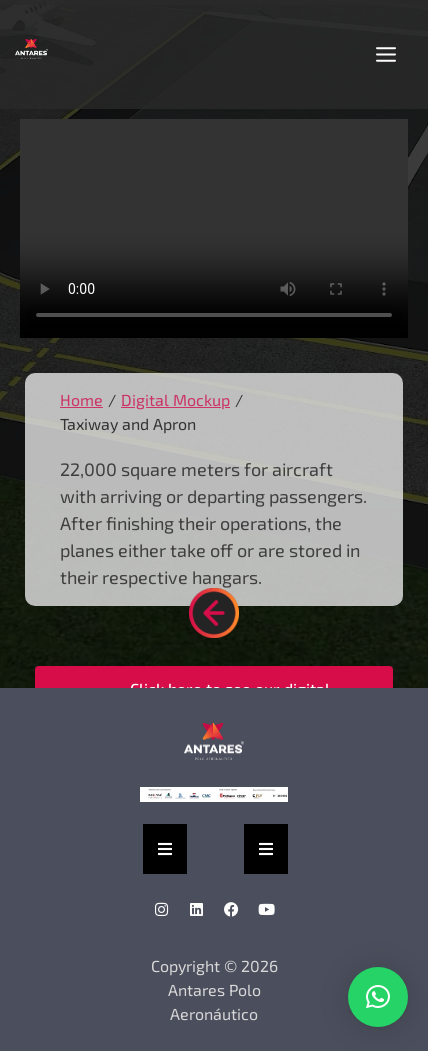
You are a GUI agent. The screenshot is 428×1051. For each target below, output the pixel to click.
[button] (386, 54)
